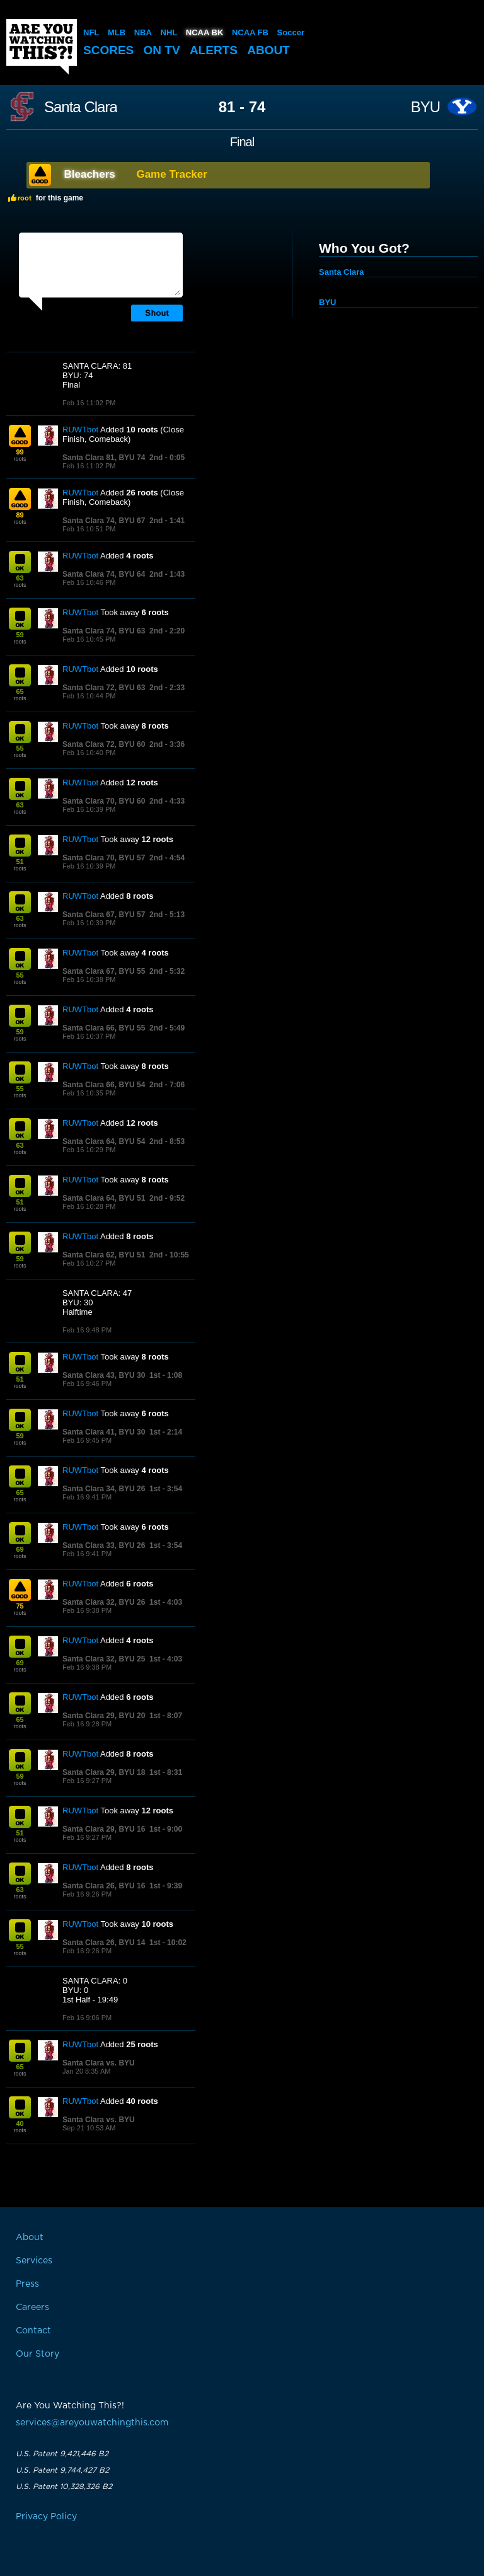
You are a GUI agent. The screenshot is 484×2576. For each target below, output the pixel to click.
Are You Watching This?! (41, 46)
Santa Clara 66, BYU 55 (103, 1028)
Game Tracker (171, 174)
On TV (162, 50)
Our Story (37, 2354)
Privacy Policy (46, 2516)
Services (34, 2260)
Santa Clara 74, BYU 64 (103, 574)
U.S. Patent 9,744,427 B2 (62, 2470)
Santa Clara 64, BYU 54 (103, 1141)
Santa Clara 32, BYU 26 (103, 1602)
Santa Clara (80, 107)
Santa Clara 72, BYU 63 (103, 687)
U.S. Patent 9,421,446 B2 (62, 2454)
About (268, 50)
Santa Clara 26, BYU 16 (103, 1885)
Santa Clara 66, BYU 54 (103, 1084)
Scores (108, 50)
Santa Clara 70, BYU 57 (103, 857)
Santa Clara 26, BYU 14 (103, 1942)
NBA (143, 32)
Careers (32, 2307)
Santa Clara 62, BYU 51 (103, 1254)
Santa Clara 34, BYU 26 (103, 1488)
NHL (169, 32)
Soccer (290, 32)
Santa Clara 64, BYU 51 (103, 1198)
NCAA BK (204, 32)
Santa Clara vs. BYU (98, 2063)
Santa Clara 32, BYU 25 (103, 1659)
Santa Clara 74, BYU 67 (103, 520)
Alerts (214, 50)
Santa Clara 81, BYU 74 (103, 457)
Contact (33, 2330)
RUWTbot (80, 429)
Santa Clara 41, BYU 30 (103, 1432)
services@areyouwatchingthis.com (92, 2422)
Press (27, 2284)
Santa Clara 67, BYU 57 (103, 914)
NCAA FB (250, 32)
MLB (116, 32)
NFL (91, 32)
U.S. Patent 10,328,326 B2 (64, 2486)
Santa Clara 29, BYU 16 (103, 1829)
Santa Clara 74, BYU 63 (103, 631)
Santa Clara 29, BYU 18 (103, 1772)
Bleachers (89, 174)
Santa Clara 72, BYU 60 (103, 744)
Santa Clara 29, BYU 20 (103, 1715)
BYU (425, 107)
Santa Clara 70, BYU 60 (103, 801)
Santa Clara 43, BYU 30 (103, 1375)
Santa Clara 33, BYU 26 (103, 1545)
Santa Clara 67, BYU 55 (103, 971)
